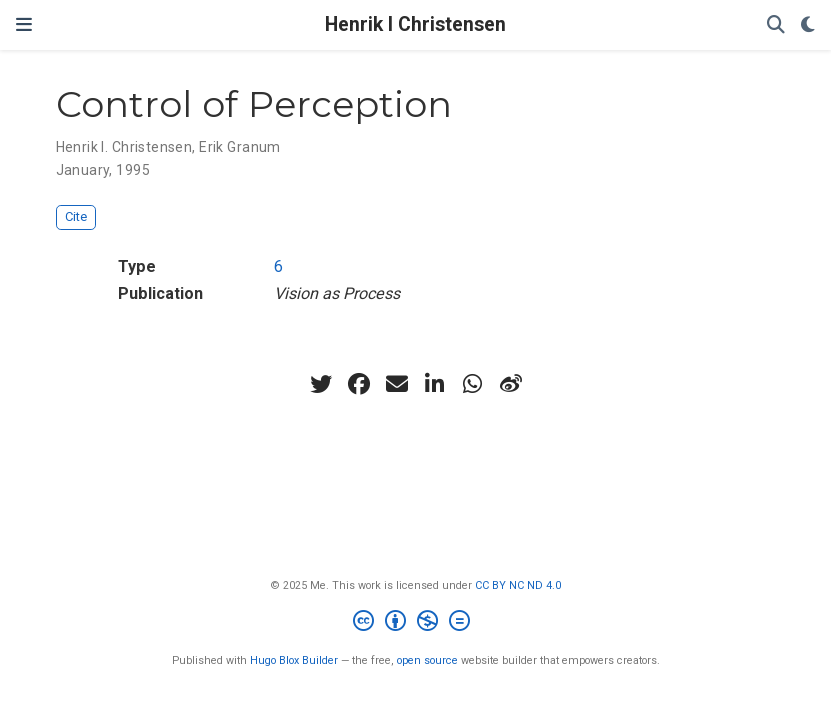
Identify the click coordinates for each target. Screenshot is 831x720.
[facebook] (359, 384)
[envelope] (397, 384)
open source (427, 660)
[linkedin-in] (435, 384)
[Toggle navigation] (24, 25)
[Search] (776, 25)
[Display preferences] (808, 25)
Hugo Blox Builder (294, 660)
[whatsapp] (473, 384)
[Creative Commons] (415, 623)
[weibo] (511, 384)
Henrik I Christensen (415, 24)
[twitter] (321, 384)
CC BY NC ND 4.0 (518, 585)
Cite (76, 216)
